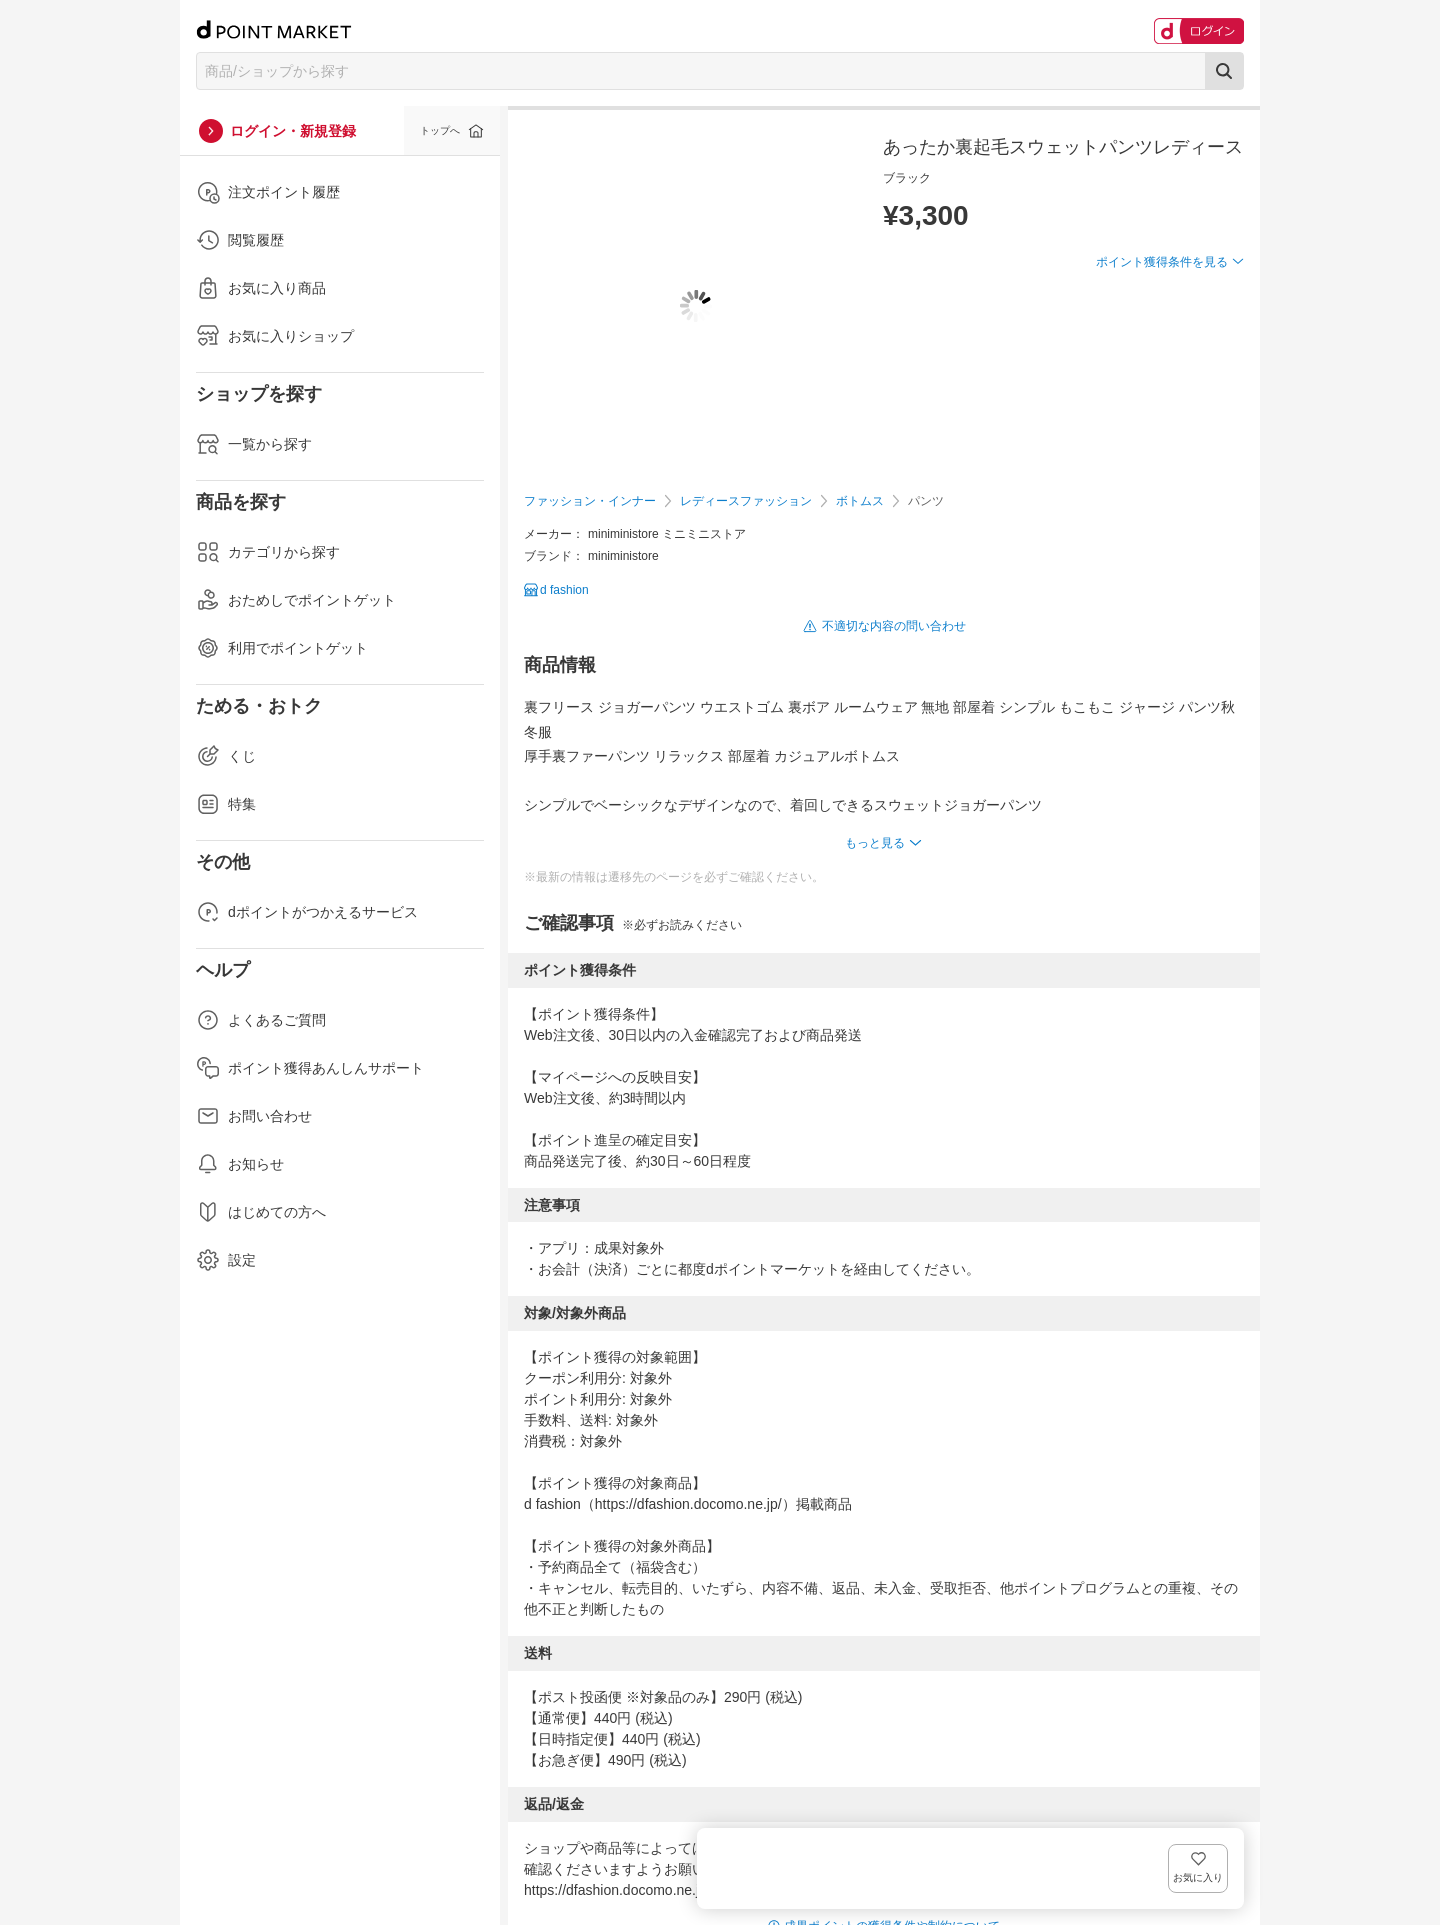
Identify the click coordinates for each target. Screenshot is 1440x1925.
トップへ (440, 130)
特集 (226, 804)
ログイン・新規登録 (293, 131)
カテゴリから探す (268, 552)
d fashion (564, 590)
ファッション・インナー (590, 501)
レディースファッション (746, 501)
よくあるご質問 (261, 1020)
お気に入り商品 (261, 288)
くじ (226, 756)
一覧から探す (254, 444)
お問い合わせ (254, 1116)
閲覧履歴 (240, 240)
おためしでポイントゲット (296, 600)
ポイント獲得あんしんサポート (310, 1068)
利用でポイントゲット (282, 648)
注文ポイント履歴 (268, 192)
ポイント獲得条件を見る (1162, 335)
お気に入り (1214, 294)
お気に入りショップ (275, 336)
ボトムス (860, 501)
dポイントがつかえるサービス (307, 912)
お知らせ (240, 1164)
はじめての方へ (261, 1212)
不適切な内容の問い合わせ (894, 626)
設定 (226, 1260)
